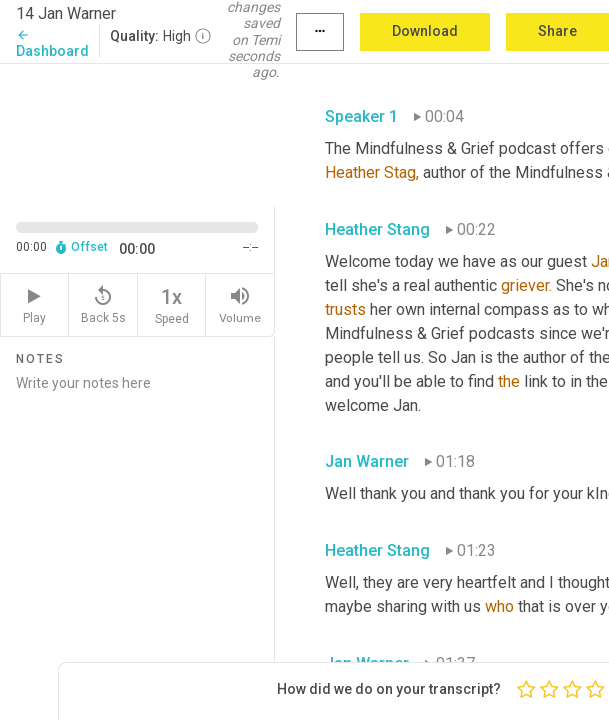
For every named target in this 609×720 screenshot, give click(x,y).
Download (425, 31)
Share (557, 31)
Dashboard (52, 43)
